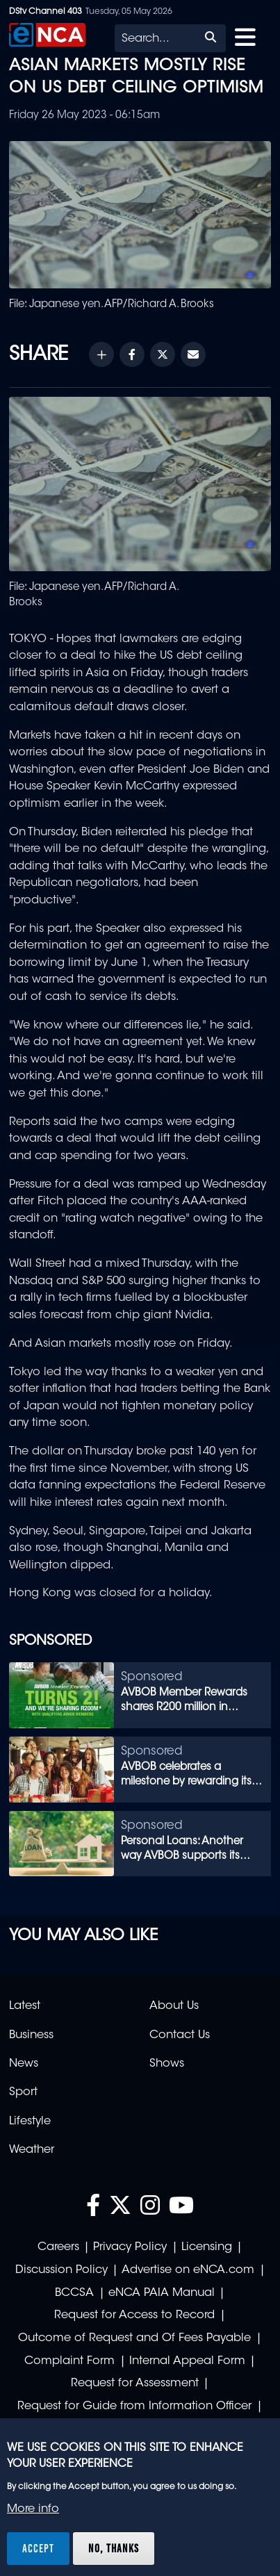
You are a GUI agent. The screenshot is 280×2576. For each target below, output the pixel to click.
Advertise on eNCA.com (188, 2270)
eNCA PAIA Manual (161, 2293)
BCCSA (74, 2293)
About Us (174, 2006)
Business (31, 2035)
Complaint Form (69, 2361)
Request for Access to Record (134, 2315)
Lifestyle (30, 2121)
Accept (38, 2548)
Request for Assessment (135, 2383)
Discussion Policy (61, 2270)
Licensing (206, 2247)
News (23, 2063)
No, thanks (113, 2548)
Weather (31, 2150)
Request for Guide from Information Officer (134, 2406)
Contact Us (179, 2035)
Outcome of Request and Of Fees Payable (134, 2338)
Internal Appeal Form (187, 2361)
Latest (24, 2006)
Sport (23, 2092)
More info (33, 2509)
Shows (166, 2063)
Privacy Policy (130, 2247)
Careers (58, 2247)
